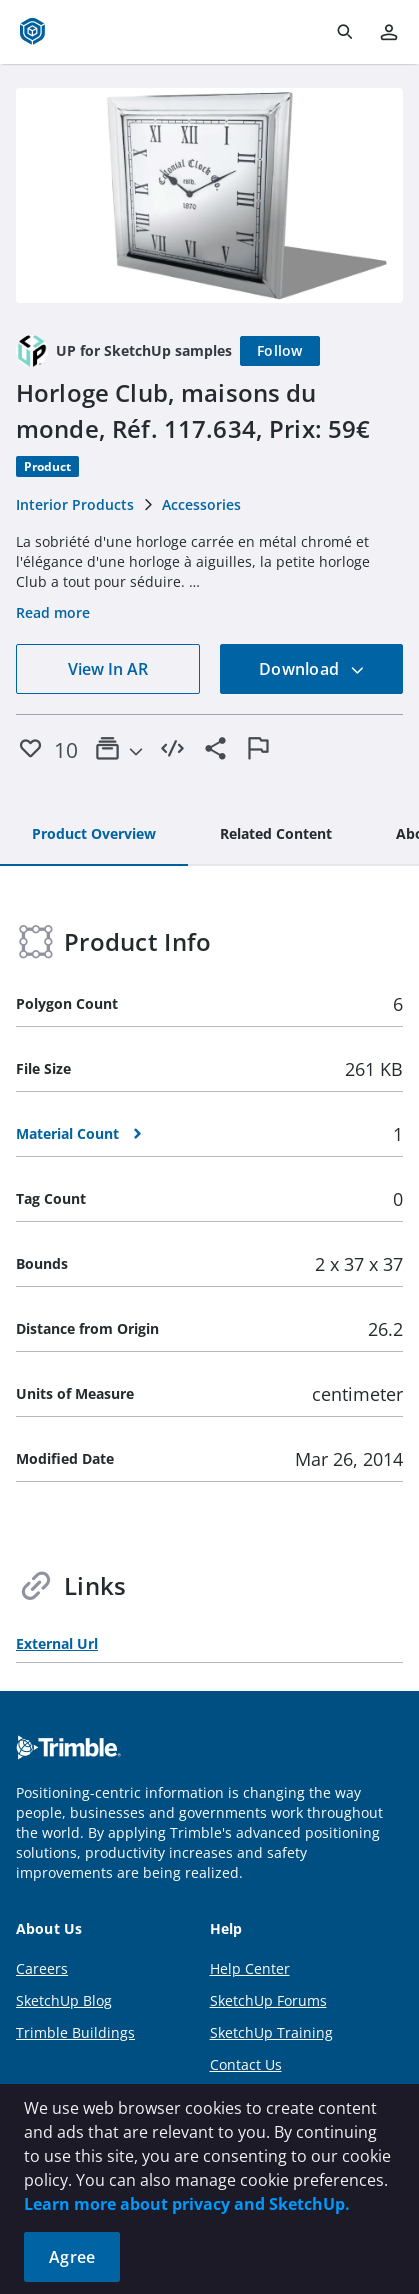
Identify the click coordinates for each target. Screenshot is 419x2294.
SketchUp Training (271, 2032)
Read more (53, 612)
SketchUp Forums (268, 2000)
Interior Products (75, 504)
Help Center (250, 1968)
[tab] (94, 835)
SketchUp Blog (64, 2000)
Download (312, 669)
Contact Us (246, 2064)
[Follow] (280, 351)
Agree (72, 2257)
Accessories (201, 504)
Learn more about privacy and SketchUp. (187, 2204)
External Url (57, 1643)
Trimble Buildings (75, 2032)
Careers (42, 1968)
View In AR (108, 669)
